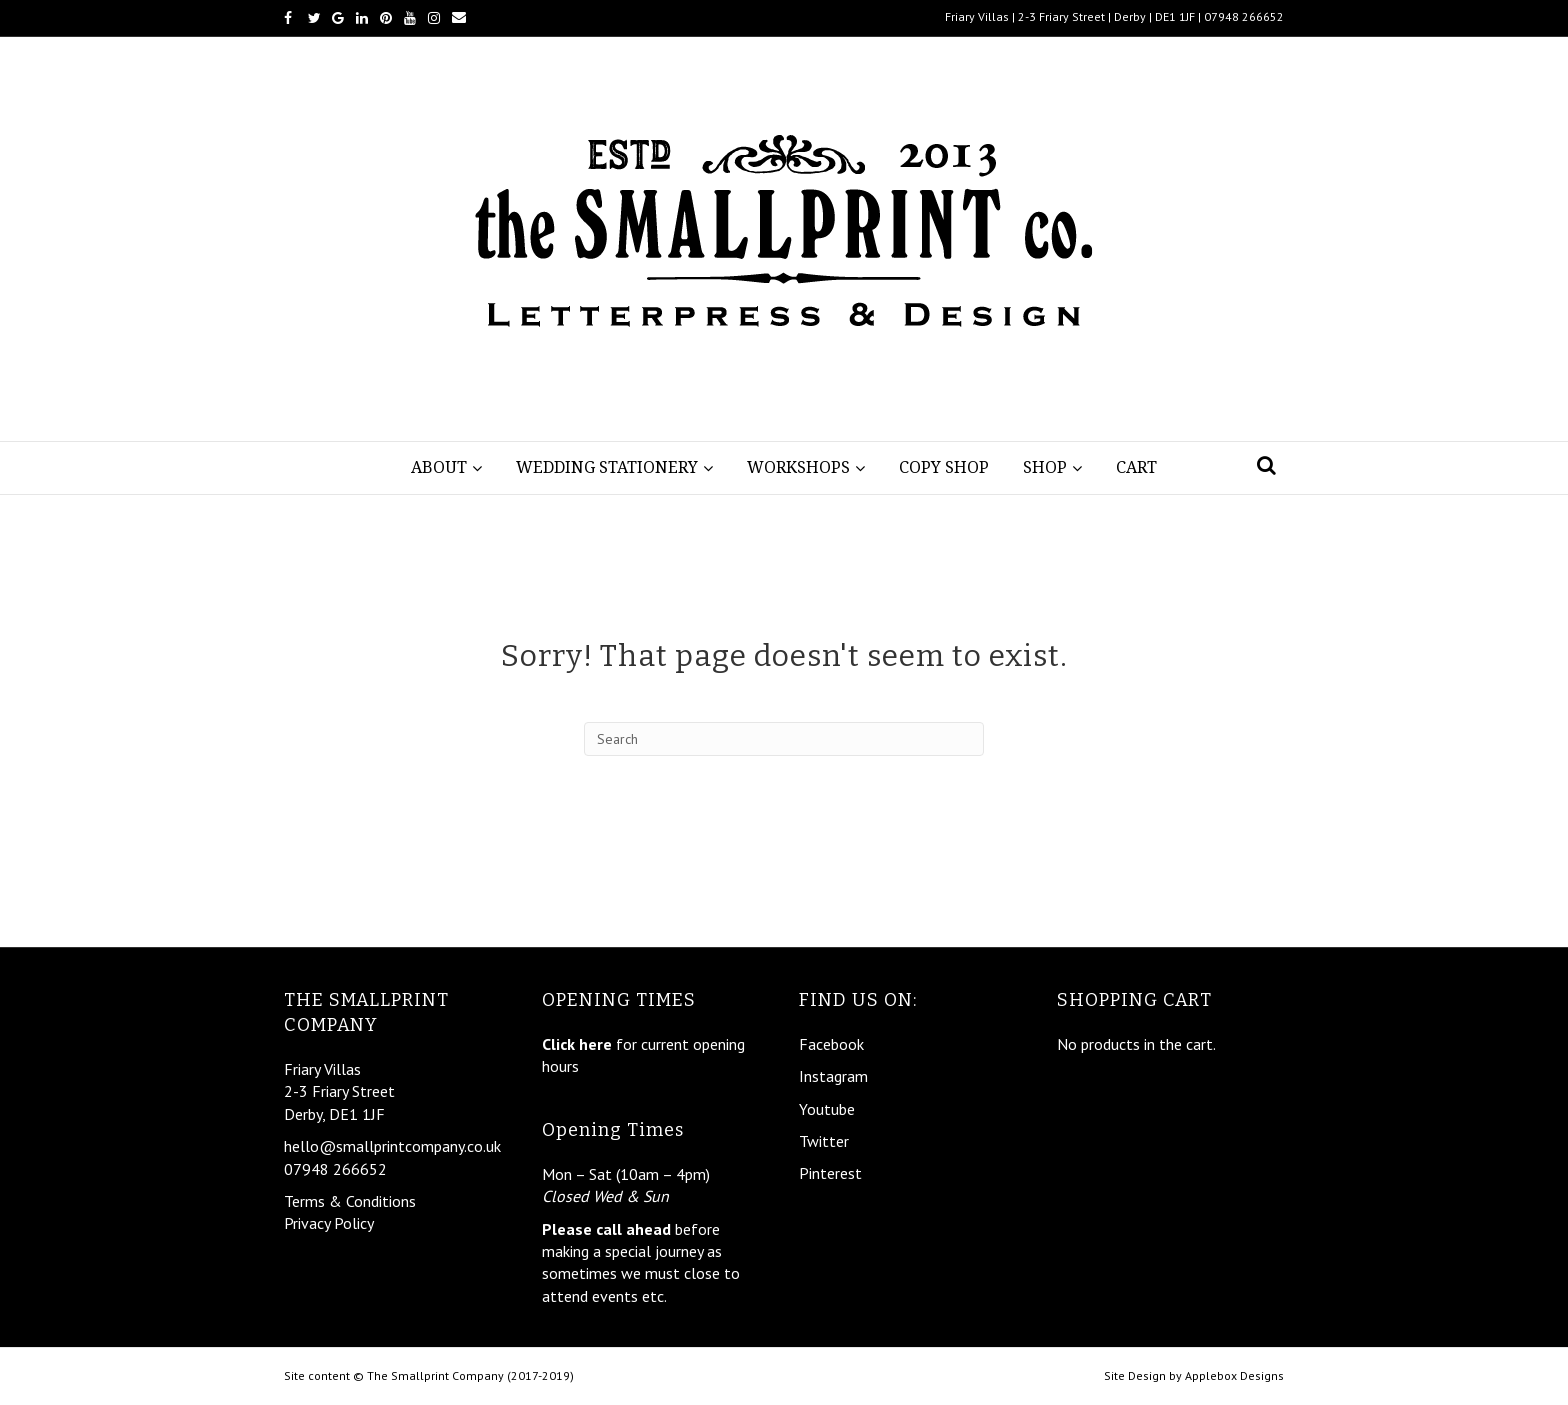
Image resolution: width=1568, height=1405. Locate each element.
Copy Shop (944, 467)
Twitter (824, 1141)
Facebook (831, 1044)
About (439, 467)
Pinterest (830, 1173)
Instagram (833, 1076)
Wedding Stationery (607, 467)
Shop (1045, 467)
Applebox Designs (1234, 1375)
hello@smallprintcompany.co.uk (392, 1146)
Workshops (798, 467)
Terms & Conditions (350, 1201)
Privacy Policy (329, 1223)
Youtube (827, 1109)
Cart (1136, 467)
